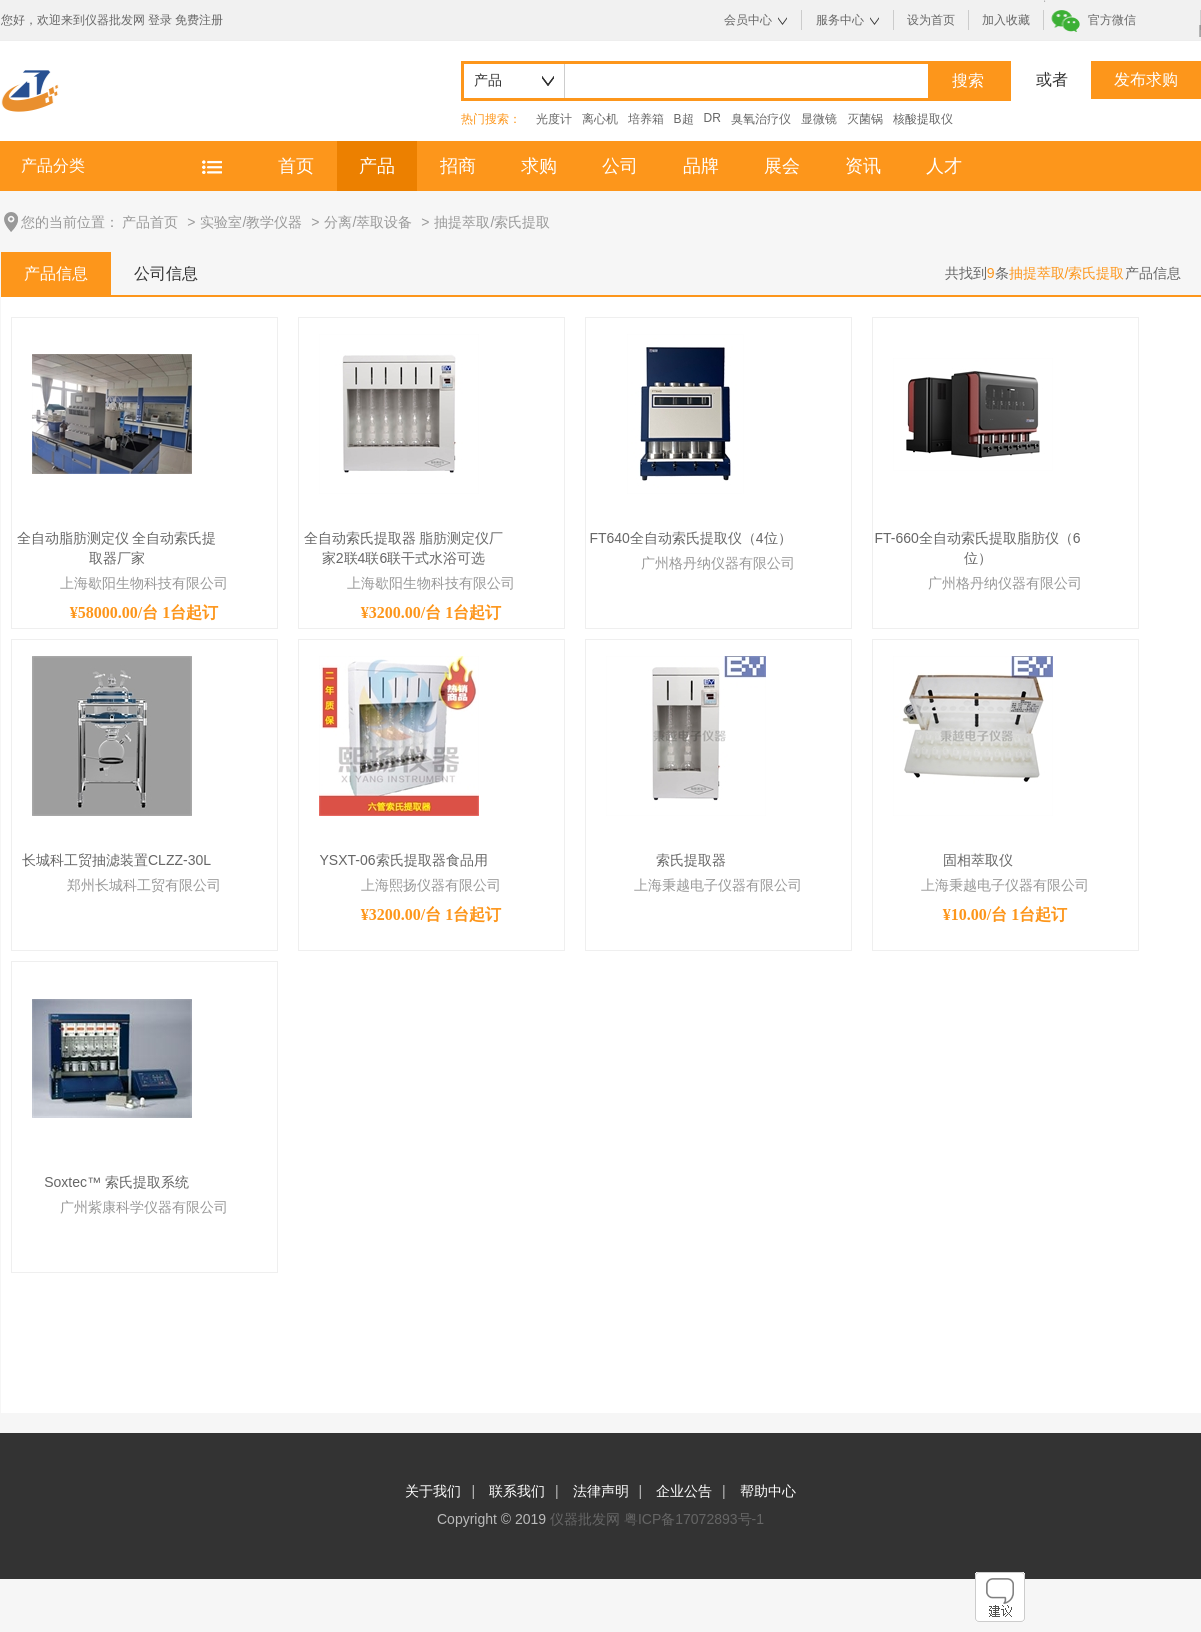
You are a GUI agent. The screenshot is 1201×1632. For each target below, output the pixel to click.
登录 (160, 20)
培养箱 (646, 119)
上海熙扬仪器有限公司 (431, 885)
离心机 (600, 119)
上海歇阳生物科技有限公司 (144, 583)
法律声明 (601, 1491)
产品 (377, 166)
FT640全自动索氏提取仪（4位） (690, 538)
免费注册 (199, 20)
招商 (458, 166)
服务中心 (840, 20)
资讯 (863, 166)
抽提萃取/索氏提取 (492, 222)
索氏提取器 (691, 860)
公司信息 (166, 273)
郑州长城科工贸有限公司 (144, 885)
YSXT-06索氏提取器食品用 (403, 860)
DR (712, 118)
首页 (296, 166)
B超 (684, 119)
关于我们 (433, 1491)
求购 (539, 166)
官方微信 (1112, 20)
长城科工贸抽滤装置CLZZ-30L (116, 860)
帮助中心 (768, 1491)
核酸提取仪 (923, 119)
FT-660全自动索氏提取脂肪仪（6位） (977, 548)
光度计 (554, 119)
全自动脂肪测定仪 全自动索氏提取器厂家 (117, 548)
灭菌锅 (865, 119)
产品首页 (150, 222)
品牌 (701, 166)
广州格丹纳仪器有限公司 (718, 563)
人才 (944, 166)
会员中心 (748, 20)
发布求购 (1146, 79)
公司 (620, 166)
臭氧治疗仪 (761, 119)
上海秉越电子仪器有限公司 (718, 885)
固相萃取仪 (978, 860)
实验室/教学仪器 (251, 222)
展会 (782, 166)
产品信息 (56, 273)
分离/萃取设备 (368, 222)
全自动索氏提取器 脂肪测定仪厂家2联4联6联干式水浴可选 (404, 548)
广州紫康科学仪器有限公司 (144, 1207)
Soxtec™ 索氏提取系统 (116, 1182)
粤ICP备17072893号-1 (694, 1519)
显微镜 (819, 119)
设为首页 (931, 20)
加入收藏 (1006, 20)
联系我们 (517, 1491)
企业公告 (684, 1491)
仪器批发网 (585, 1519)
